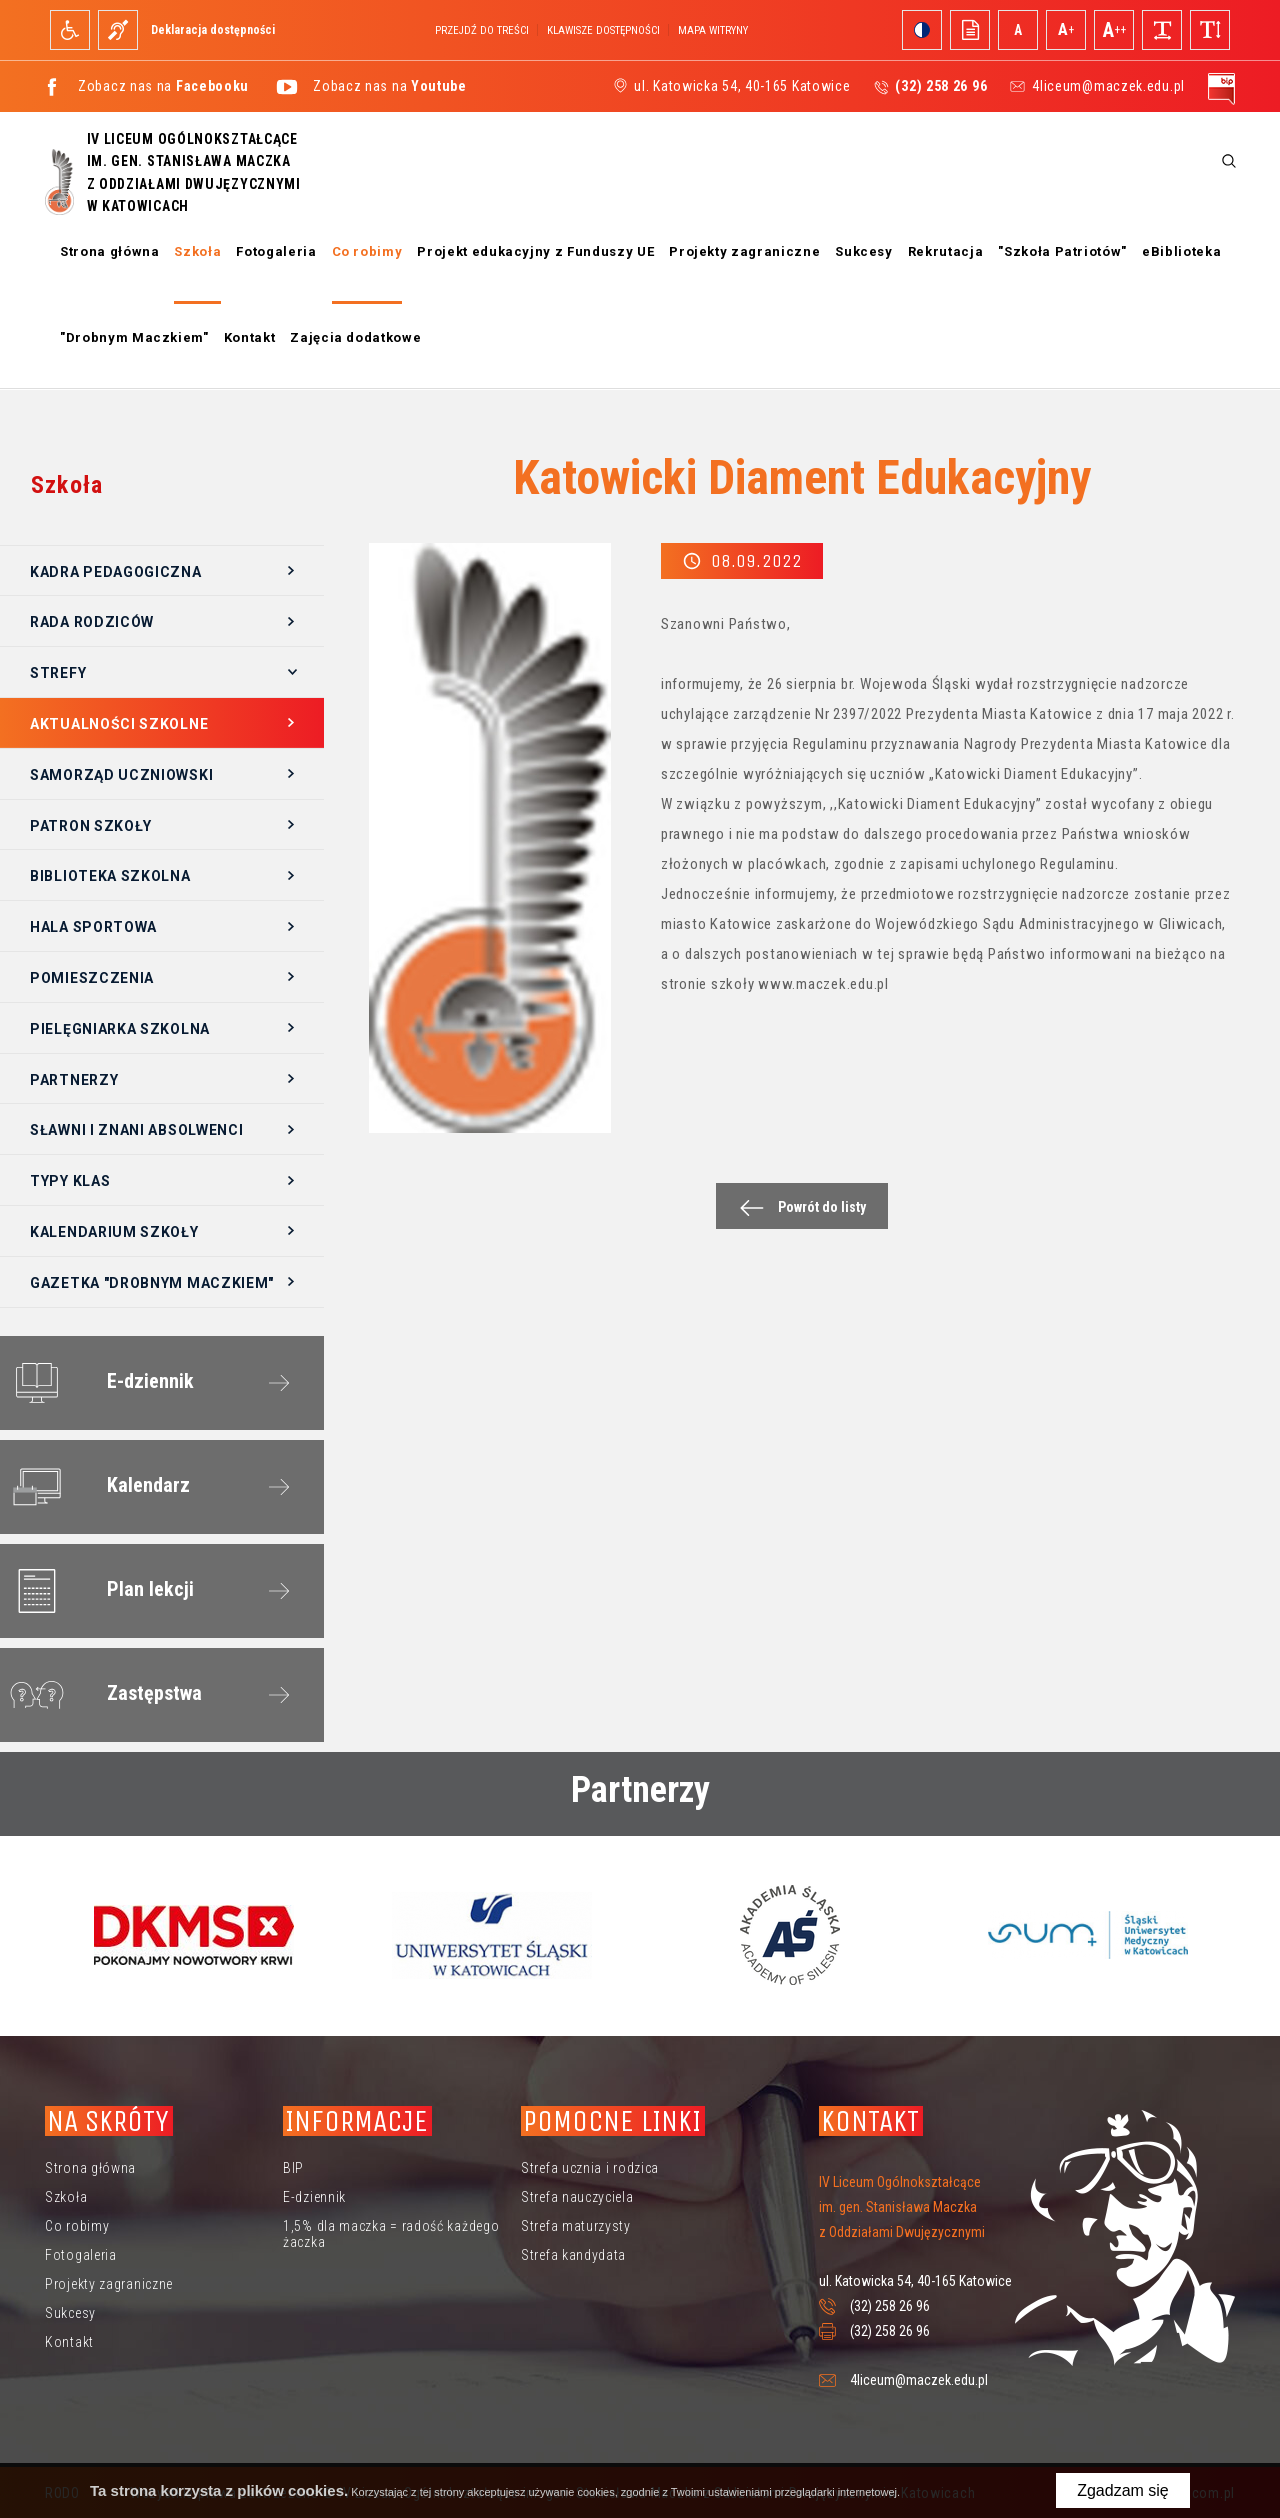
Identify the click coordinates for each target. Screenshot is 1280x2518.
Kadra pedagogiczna (116, 572)
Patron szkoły (91, 826)
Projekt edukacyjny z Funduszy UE (535, 251)
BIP (293, 2168)
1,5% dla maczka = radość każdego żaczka (391, 2234)
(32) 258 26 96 (890, 2306)
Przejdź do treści (482, 30)
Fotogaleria (276, 251)
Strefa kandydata (573, 2255)
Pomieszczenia (92, 978)
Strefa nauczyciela (577, 2197)
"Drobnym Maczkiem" (134, 337)
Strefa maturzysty (576, 2226)
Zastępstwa (102, 1695)
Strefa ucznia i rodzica (590, 2168)
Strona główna (109, 251)
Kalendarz (96, 1487)
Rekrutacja (946, 251)
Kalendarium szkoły (114, 1232)
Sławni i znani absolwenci (137, 1130)
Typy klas (70, 1181)
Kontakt (250, 337)
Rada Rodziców (92, 622)
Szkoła (197, 251)
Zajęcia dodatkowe (355, 337)
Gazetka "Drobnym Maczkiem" (152, 1283)
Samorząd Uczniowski (121, 775)
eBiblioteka (1181, 251)
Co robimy (367, 251)
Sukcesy (864, 251)
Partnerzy (74, 1080)
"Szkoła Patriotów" (1062, 251)
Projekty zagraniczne (744, 251)
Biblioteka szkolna (110, 876)
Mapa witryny (713, 30)
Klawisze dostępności (603, 30)
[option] (194, 1935)
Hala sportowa (93, 927)
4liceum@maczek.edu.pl (1108, 86)
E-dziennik (98, 1383)
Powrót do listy (797, 1207)
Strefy (58, 673)
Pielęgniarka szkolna (120, 1029)
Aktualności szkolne (119, 724)
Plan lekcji (98, 1591)
